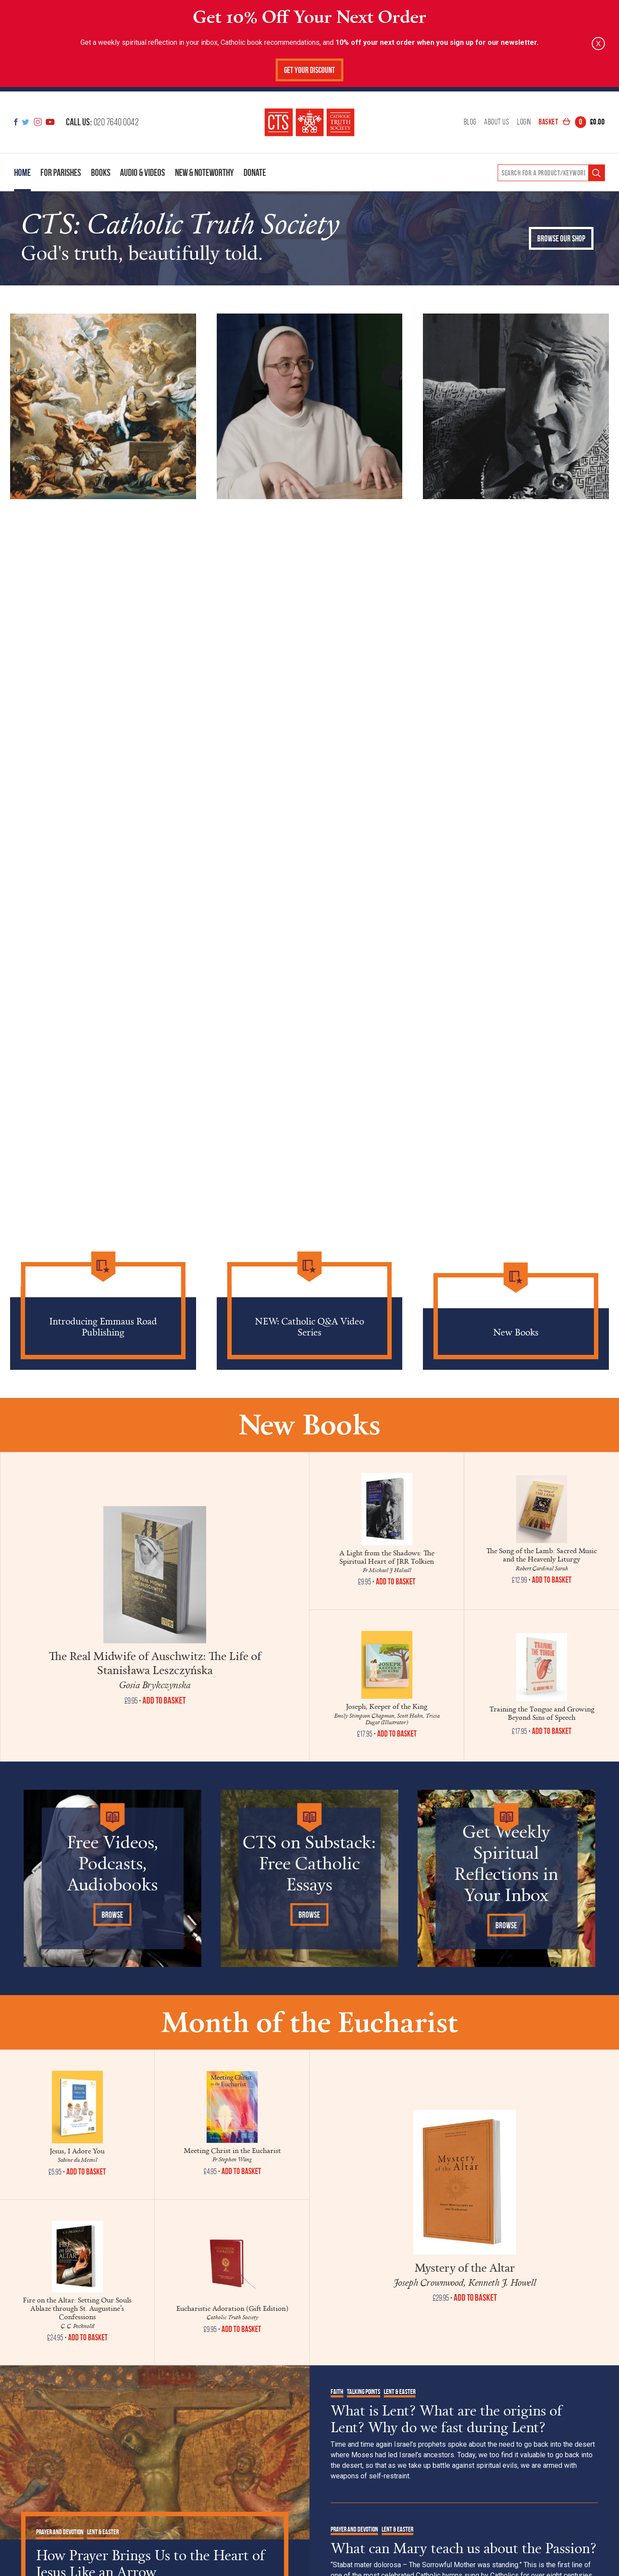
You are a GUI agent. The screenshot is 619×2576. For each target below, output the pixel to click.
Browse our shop (561, 238)
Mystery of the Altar (465, 2267)
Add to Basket (395, 1581)
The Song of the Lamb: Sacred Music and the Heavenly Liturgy (541, 1555)
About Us (496, 122)
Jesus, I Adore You (77, 2151)
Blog (470, 122)
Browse (112, 1914)
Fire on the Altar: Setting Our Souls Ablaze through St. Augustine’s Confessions (77, 2308)
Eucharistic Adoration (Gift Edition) (232, 2308)
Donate (255, 172)
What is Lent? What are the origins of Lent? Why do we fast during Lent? (446, 2419)
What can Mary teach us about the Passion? (464, 2548)
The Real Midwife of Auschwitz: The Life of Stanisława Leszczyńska (155, 1663)
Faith (337, 2391)
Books (100, 172)
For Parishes (60, 172)
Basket (571, 122)
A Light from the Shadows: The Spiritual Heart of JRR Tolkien (386, 1557)
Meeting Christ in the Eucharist (232, 2150)
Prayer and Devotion (60, 2532)
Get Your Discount (309, 70)
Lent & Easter (103, 2532)
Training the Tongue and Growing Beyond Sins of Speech (541, 1713)
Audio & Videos (142, 172)
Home (22, 172)
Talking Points (363, 2391)
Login (524, 122)
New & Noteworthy (204, 172)
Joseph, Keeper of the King (386, 1706)
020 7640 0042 (102, 122)
